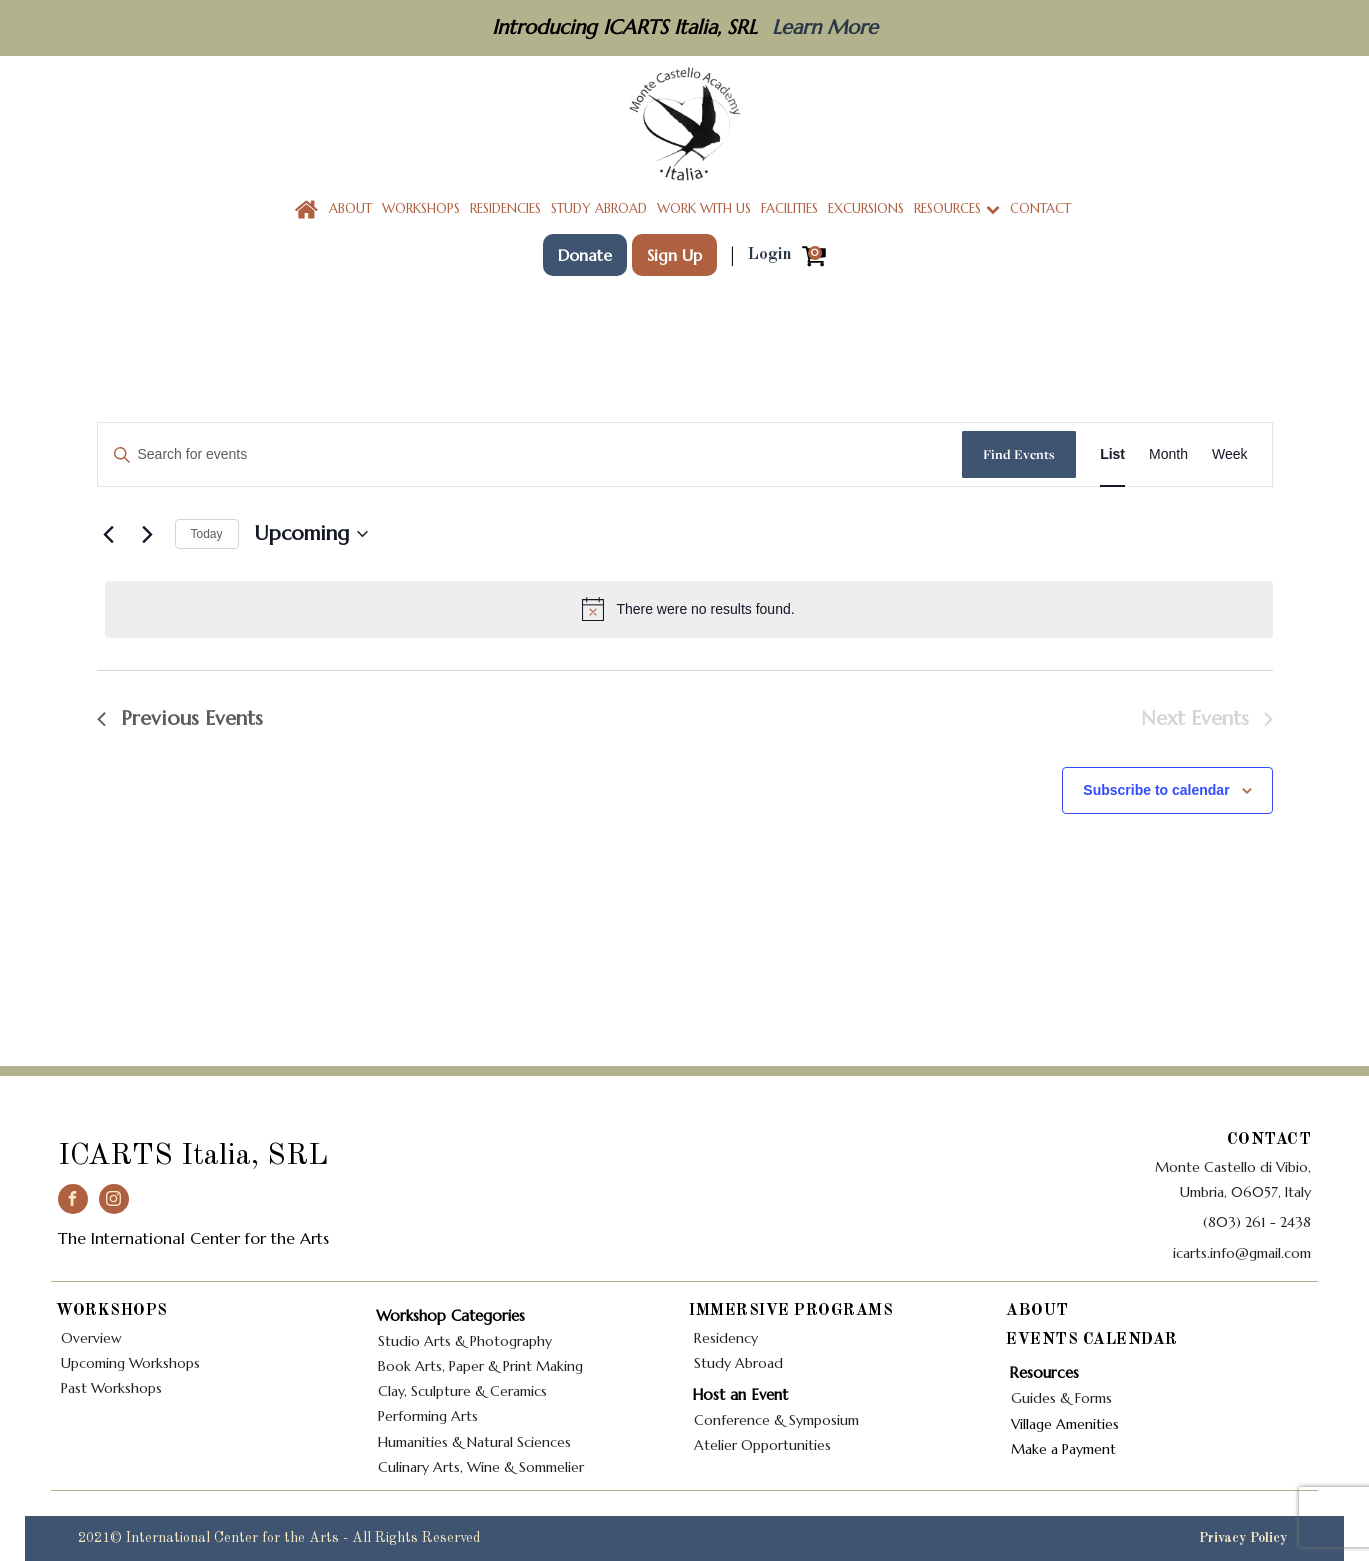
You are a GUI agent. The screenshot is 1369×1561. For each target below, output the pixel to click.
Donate (585, 255)
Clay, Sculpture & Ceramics (462, 1391)
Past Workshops (111, 1388)
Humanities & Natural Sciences (474, 1442)
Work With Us (704, 208)
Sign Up (674, 255)
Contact (1040, 208)
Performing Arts (430, 1416)
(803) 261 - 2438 (1257, 1222)
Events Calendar (1092, 1340)
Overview (91, 1338)
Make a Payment (1063, 1449)
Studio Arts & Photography (465, 1341)
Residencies (505, 208)
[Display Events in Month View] (1168, 454)
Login (769, 254)
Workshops (421, 208)
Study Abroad (599, 208)
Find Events (1019, 454)
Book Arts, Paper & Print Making (480, 1366)
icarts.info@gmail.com (1242, 1253)
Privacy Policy (1245, 1538)
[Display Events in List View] (1112, 454)
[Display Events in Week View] (1230, 454)
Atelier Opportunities (762, 1445)
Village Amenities (1067, 1424)
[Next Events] (148, 534)
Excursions (866, 208)
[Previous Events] (109, 534)
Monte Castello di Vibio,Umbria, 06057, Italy (1233, 1179)
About (350, 208)
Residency (726, 1338)
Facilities (789, 208)
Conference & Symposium (776, 1420)
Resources (957, 208)
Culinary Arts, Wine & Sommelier (481, 1467)
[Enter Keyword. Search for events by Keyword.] (530, 454)
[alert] (689, 609)
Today (207, 534)
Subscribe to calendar (1156, 790)
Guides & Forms (1061, 1398)
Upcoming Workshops (130, 1363)
